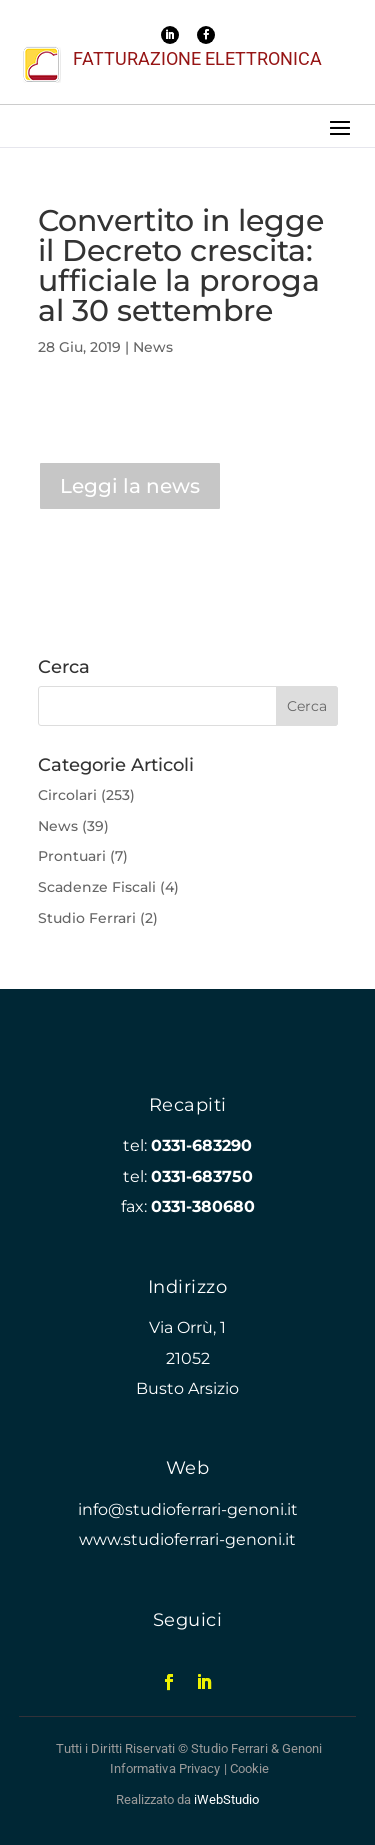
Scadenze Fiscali (97, 887)
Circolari (67, 795)
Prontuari (72, 856)
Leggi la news (130, 486)
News (153, 347)
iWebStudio (226, 1799)
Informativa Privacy (165, 1768)
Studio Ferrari (87, 918)
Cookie (250, 1768)
